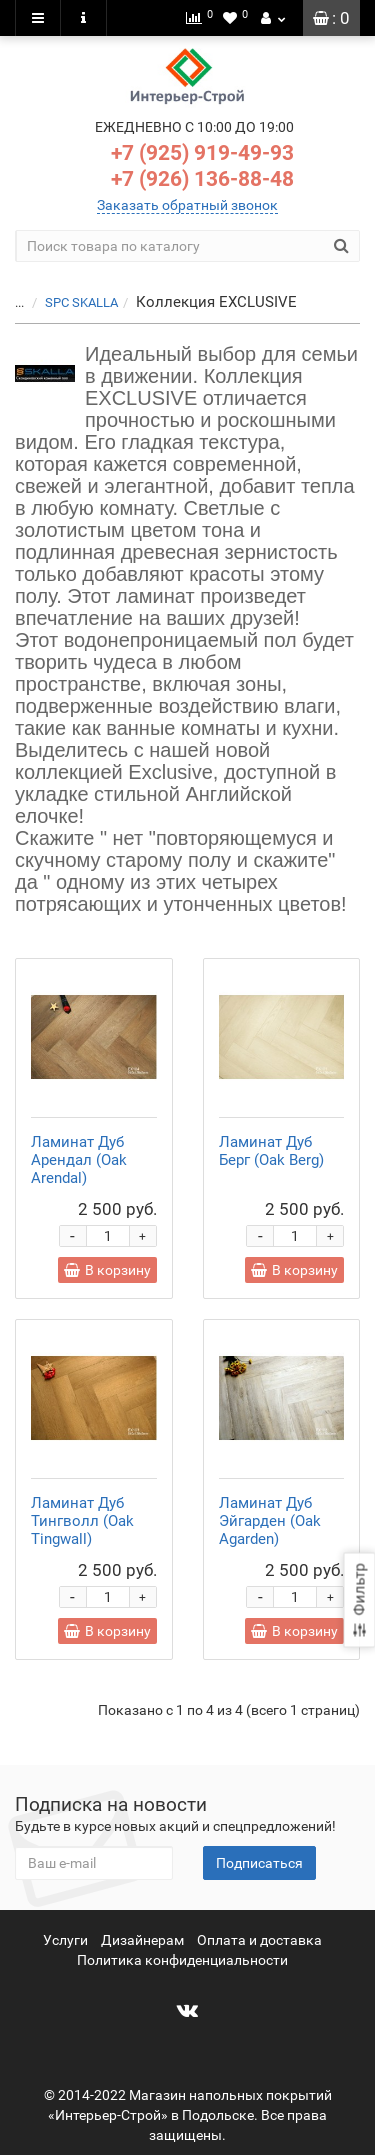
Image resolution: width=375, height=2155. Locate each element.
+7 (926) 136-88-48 (202, 179)
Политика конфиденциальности (182, 1960)
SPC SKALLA (81, 302)
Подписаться (259, 1863)
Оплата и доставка (259, 1940)
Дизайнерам (142, 1940)
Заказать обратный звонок (187, 205)
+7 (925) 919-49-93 (202, 153)
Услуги (65, 1940)
